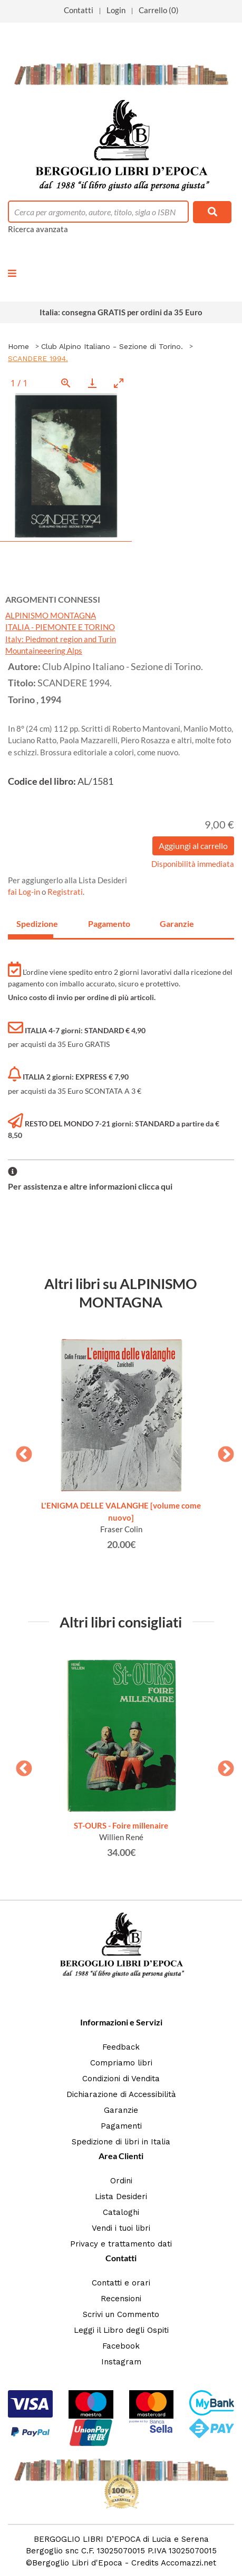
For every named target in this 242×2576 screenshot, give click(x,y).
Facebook (121, 2346)
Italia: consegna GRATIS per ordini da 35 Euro (121, 312)
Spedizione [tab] (34, 923)
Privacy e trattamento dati (121, 2244)
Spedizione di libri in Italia (121, 2141)
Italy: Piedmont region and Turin (60, 639)
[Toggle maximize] (118, 383)
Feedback (121, 2047)
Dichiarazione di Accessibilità (121, 2094)
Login (116, 10)
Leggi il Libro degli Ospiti (121, 2330)
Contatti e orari (121, 2283)
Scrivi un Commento (121, 2314)
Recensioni (121, 2298)
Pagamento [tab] (106, 923)
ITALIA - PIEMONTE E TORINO (60, 627)
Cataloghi (121, 2212)
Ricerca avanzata (38, 229)
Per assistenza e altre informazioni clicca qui (90, 1186)
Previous (20, 1451)
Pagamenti (121, 2126)
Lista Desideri (121, 2196)
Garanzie (121, 2110)
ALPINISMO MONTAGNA (50, 615)
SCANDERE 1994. (38, 358)
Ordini (121, 2180)
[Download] (92, 383)
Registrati (65, 891)
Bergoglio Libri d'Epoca (77, 2563)
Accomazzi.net (188, 2563)
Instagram (121, 2362)
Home (18, 346)
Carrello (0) (159, 10)
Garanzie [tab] (177, 923)
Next (222, 1451)
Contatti (78, 10)
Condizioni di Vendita (121, 2078)
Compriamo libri (121, 2063)
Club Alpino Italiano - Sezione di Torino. (112, 346)
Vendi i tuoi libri (121, 2228)
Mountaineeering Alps (43, 650)
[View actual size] (66, 383)
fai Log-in (25, 891)
